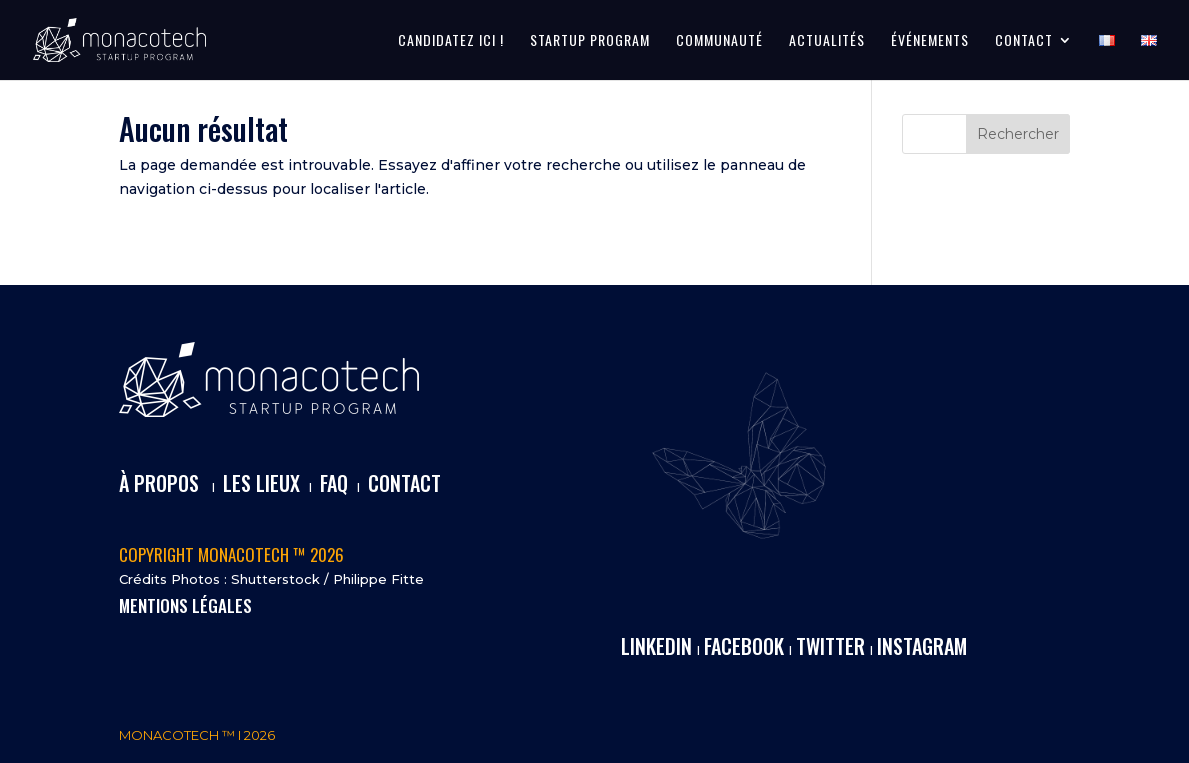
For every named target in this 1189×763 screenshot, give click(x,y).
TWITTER (830, 646)
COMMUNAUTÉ (719, 41)
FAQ (334, 483)
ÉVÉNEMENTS (930, 41)
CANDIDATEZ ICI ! (451, 41)
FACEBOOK (744, 646)
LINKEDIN (656, 646)
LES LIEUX (261, 483)
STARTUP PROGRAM (590, 41)
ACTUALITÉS (827, 41)
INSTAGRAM (922, 646)
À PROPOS (159, 483)
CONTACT (1024, 41)
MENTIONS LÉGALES (185, 605)
